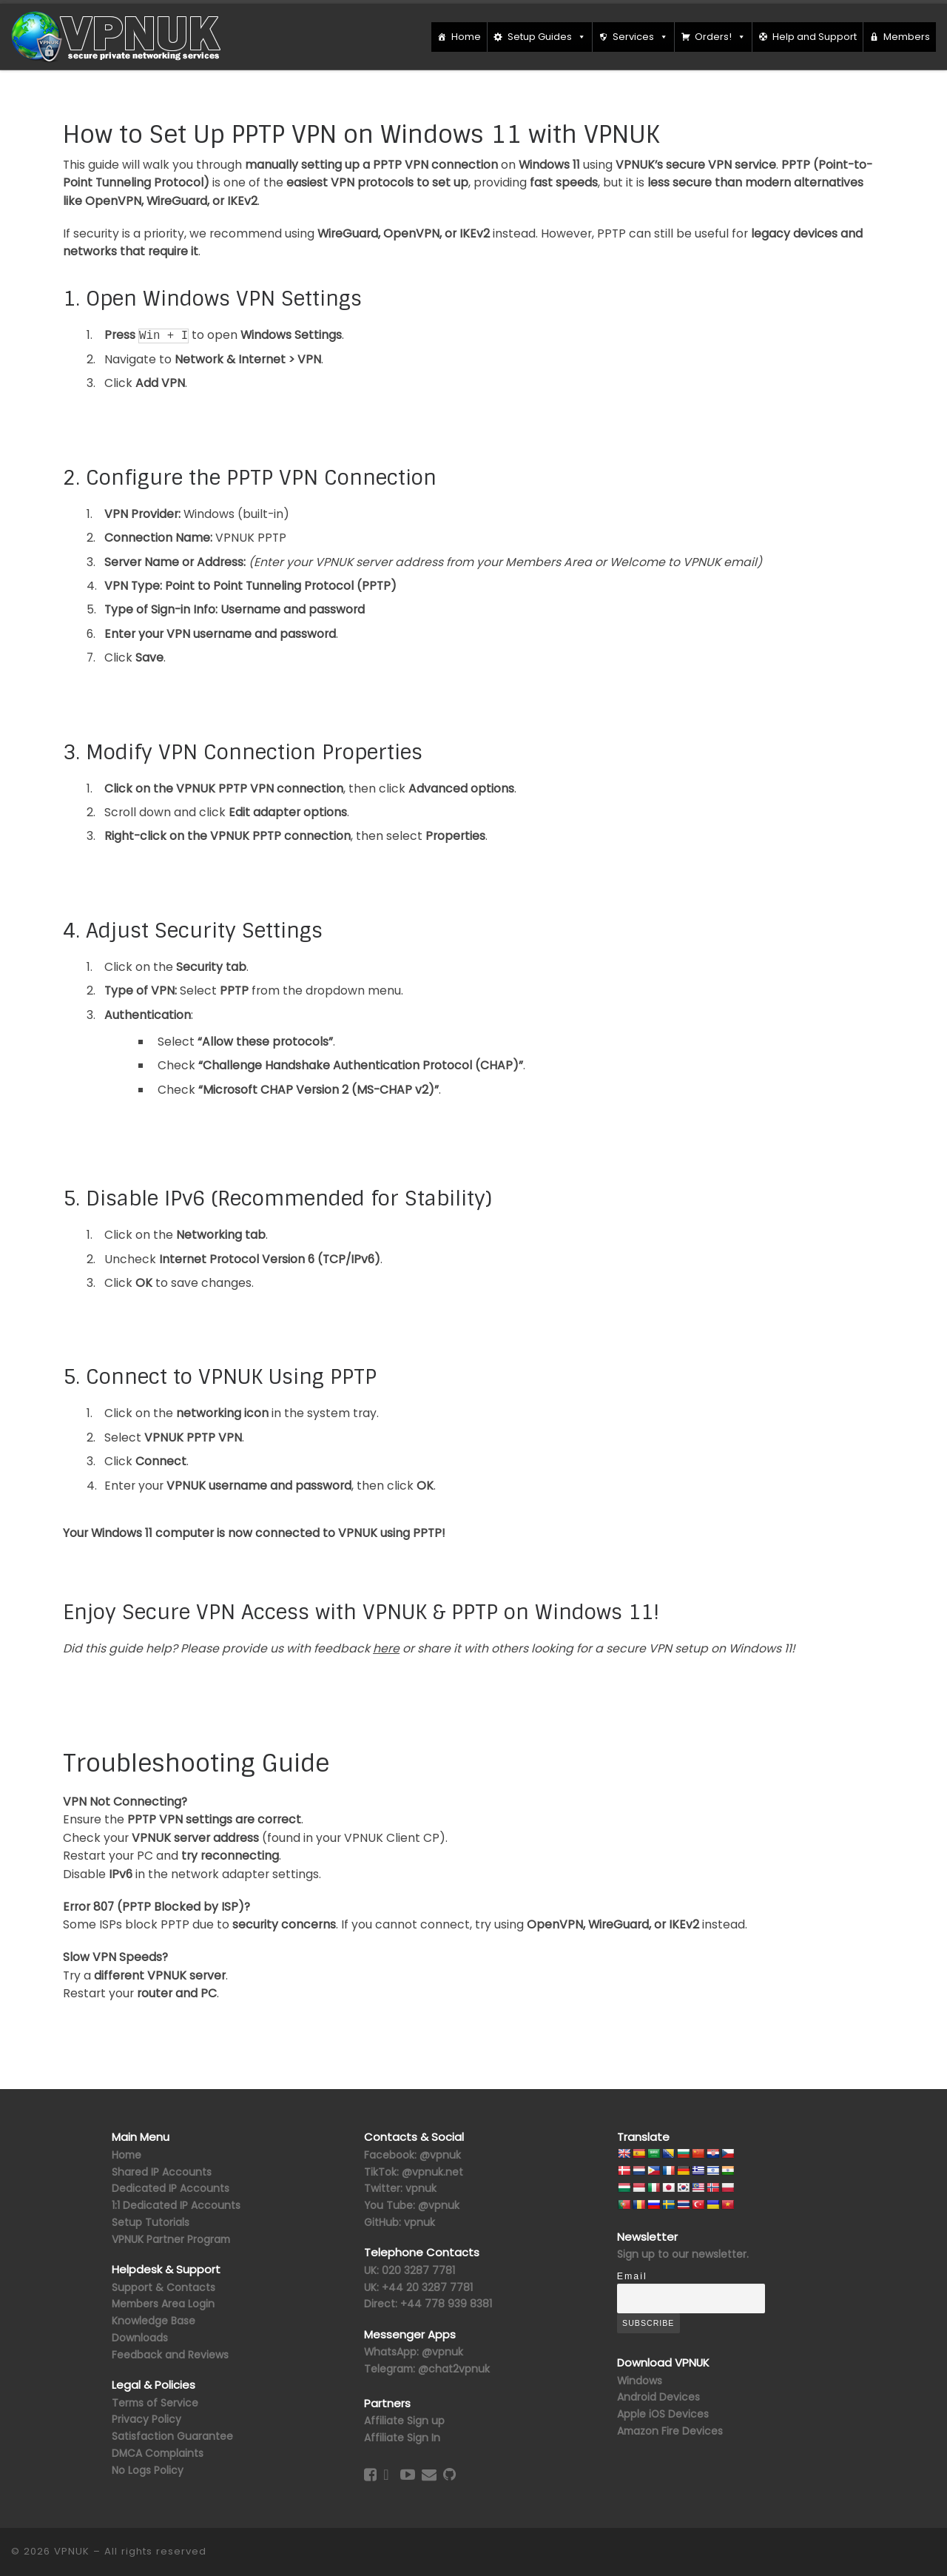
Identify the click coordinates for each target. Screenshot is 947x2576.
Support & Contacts (163, 2287)
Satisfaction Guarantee (172, 2436)
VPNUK (72, 2551)
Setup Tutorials (150, 2222)
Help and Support (814, 37)
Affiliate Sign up (404, 2420)
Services (640, 37)
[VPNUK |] (117, 36)
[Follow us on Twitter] (385, 2474)
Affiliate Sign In (402, 2437)
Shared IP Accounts (162, 2172)
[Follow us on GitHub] (449, 2474)
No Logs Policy (147, 2470)
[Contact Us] (429, 2474)
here (386, 1648)
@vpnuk (442, 2351)
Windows (639, 2380)
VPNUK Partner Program (171, 2239)
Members (906, 37)
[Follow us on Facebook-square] (370, 2474)
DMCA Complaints (157, 2453)
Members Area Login (163, 2303)
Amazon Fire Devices (670, 2431)
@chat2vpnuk (454, 2368)
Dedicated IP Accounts (170, 2188)
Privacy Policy (146, 2419)
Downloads (140, 2337)
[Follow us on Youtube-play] (407, 2474)
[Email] (691, 2298)
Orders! (720, 37)
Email (632, 2276)
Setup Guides (547, 37)
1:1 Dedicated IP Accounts (176, 2205)
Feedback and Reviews (170, 2354)
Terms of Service (155, 2402)
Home (466, 37)
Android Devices (658, 2397)
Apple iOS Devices (663, 2414)
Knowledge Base (153, 2320)
